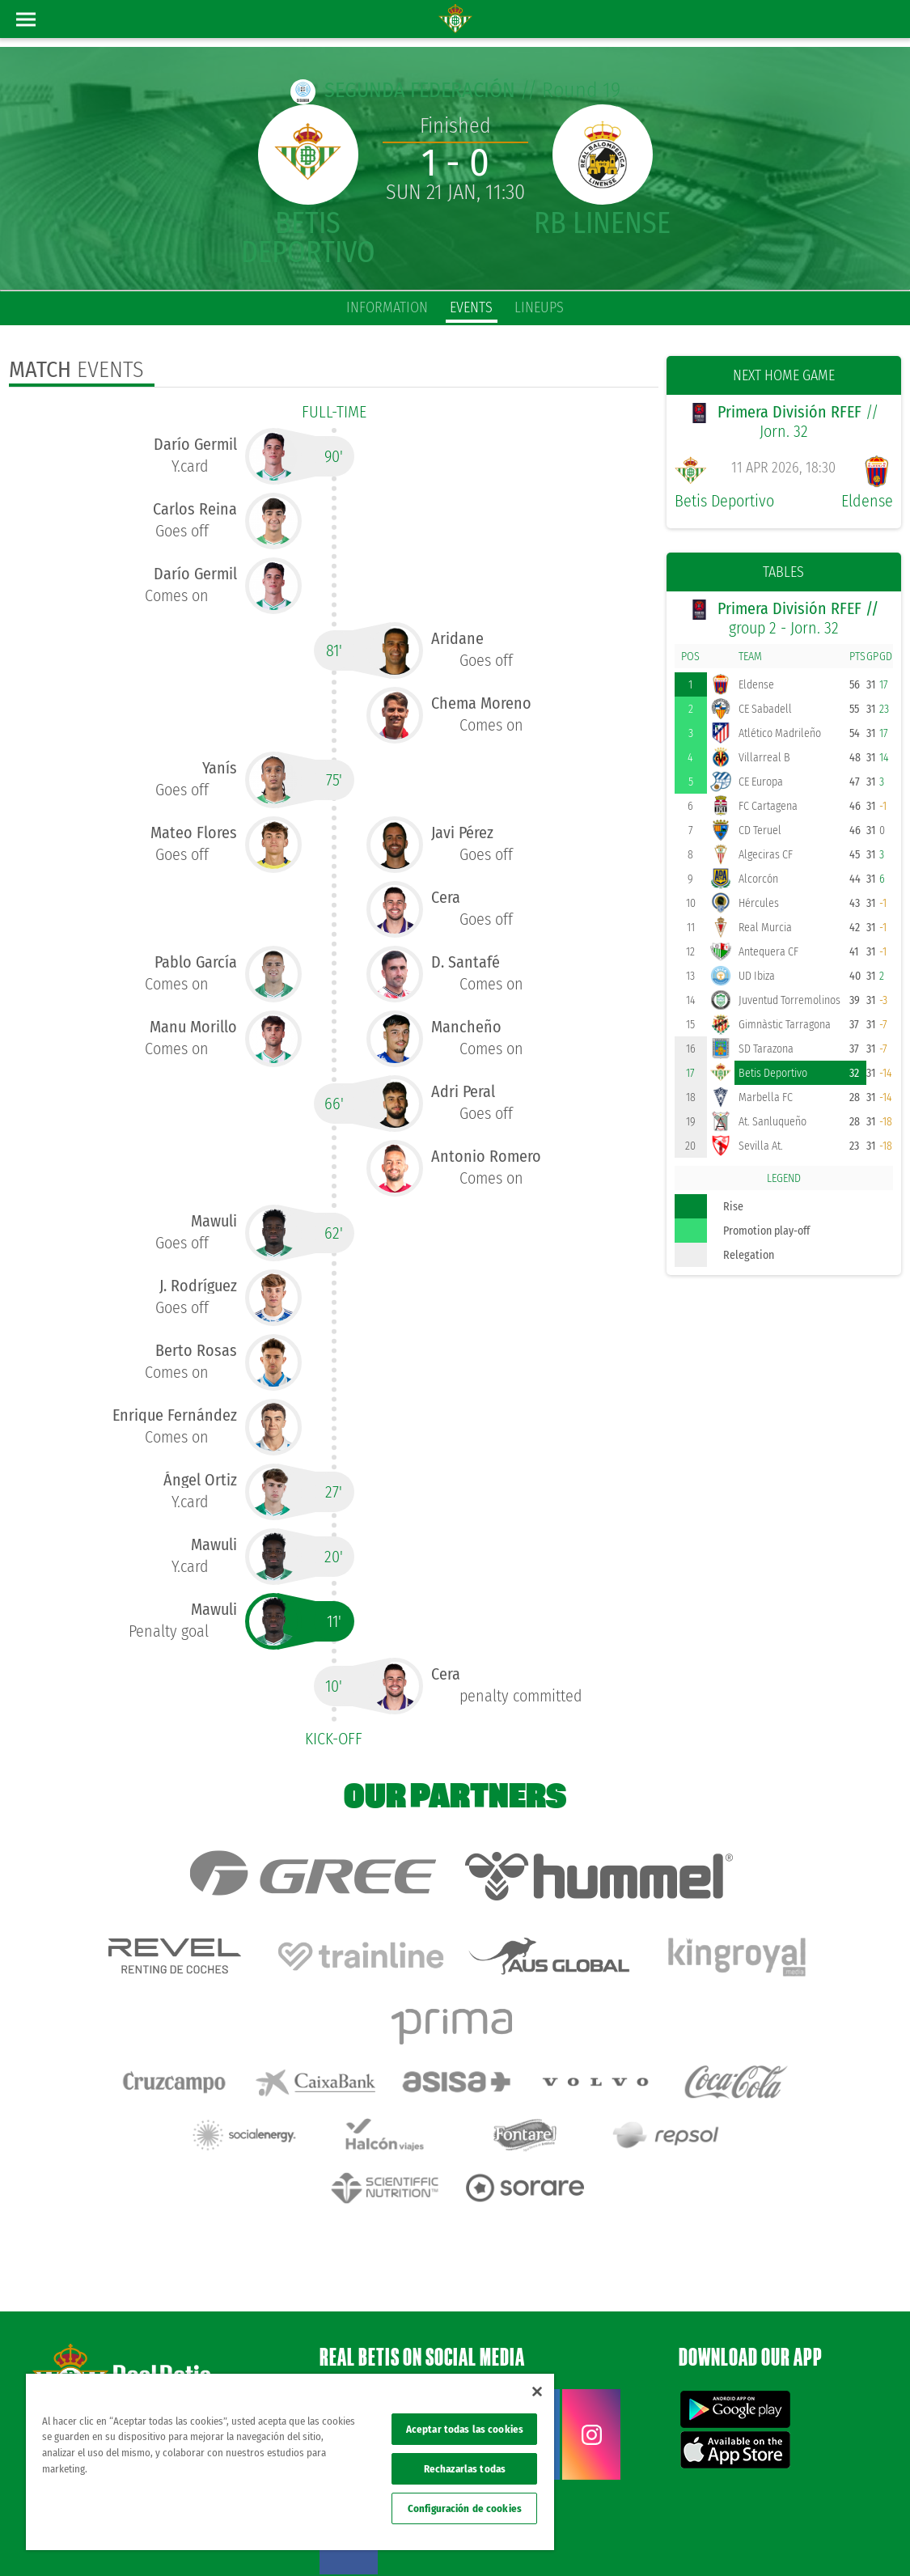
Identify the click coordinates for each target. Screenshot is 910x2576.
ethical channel (844, 2537)
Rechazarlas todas (465, 2469)
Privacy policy (676, 2537)
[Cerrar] (537, 2391)
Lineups (539, 307)
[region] (290, 2462)
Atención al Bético (148, 2333)
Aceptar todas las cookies (464, 2429)
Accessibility (778, 2537)
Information (387, 307)
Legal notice (614, 2537)
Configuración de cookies (465, 2508)
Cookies (728, 2537)
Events (471, 307)
